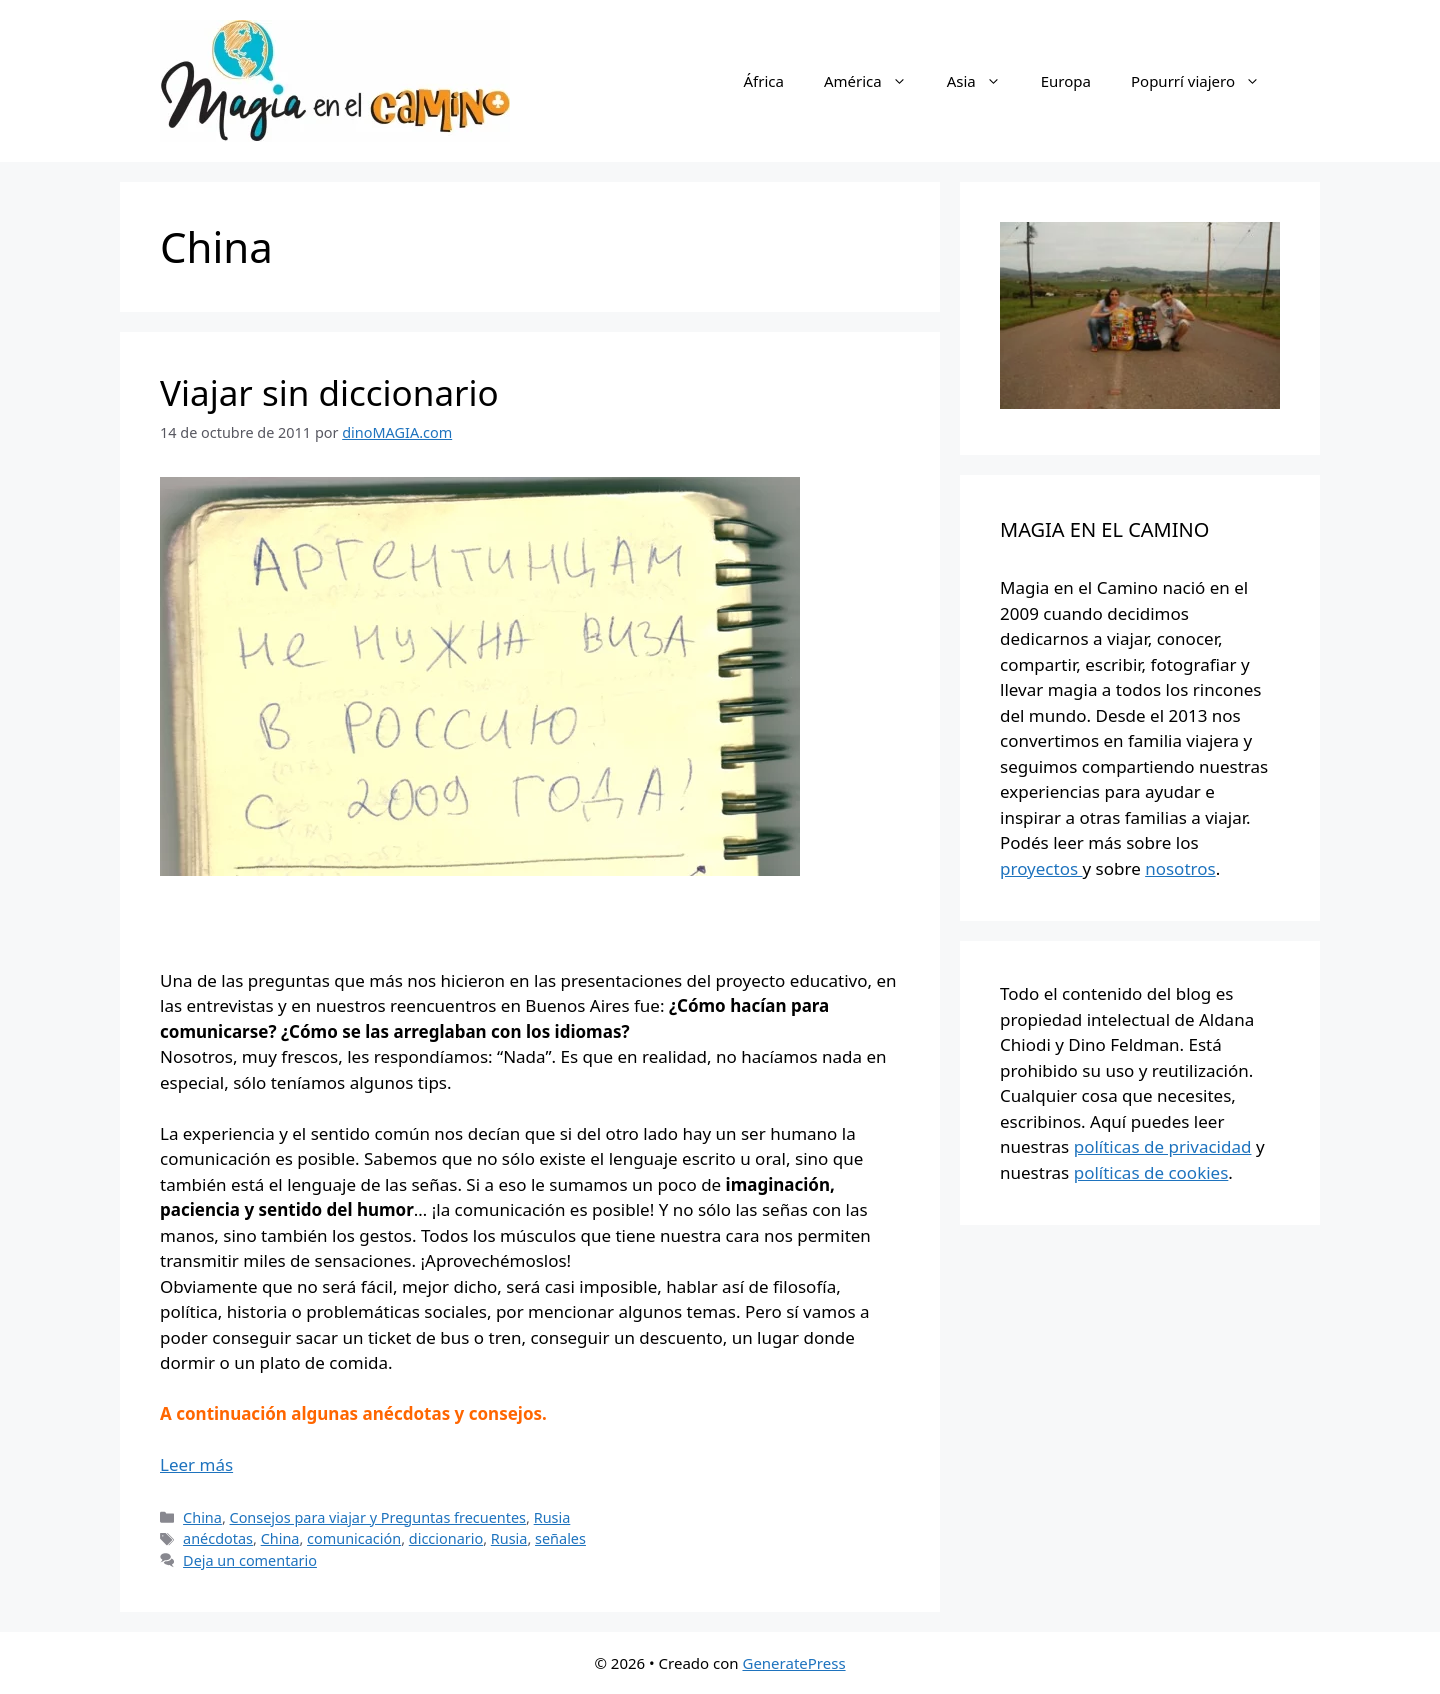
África (763, 81)
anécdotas (218, 1538)
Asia (984, 81)
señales (560, 1538)
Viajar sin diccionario (329, 392)
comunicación (354, 1538)
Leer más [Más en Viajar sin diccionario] (196, 1464)
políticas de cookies (1151, 1172)
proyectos (1041, 868)
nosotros (1180, 868)
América (875, 81)
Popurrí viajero (1205, 81)
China (202, 1517)
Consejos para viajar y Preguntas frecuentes (378, 1517)
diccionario (446, 1538)
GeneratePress (793, 1663)
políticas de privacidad (1163, 1146)
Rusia (552, 1517)
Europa (1066, 81)
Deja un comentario (250, 1560)
